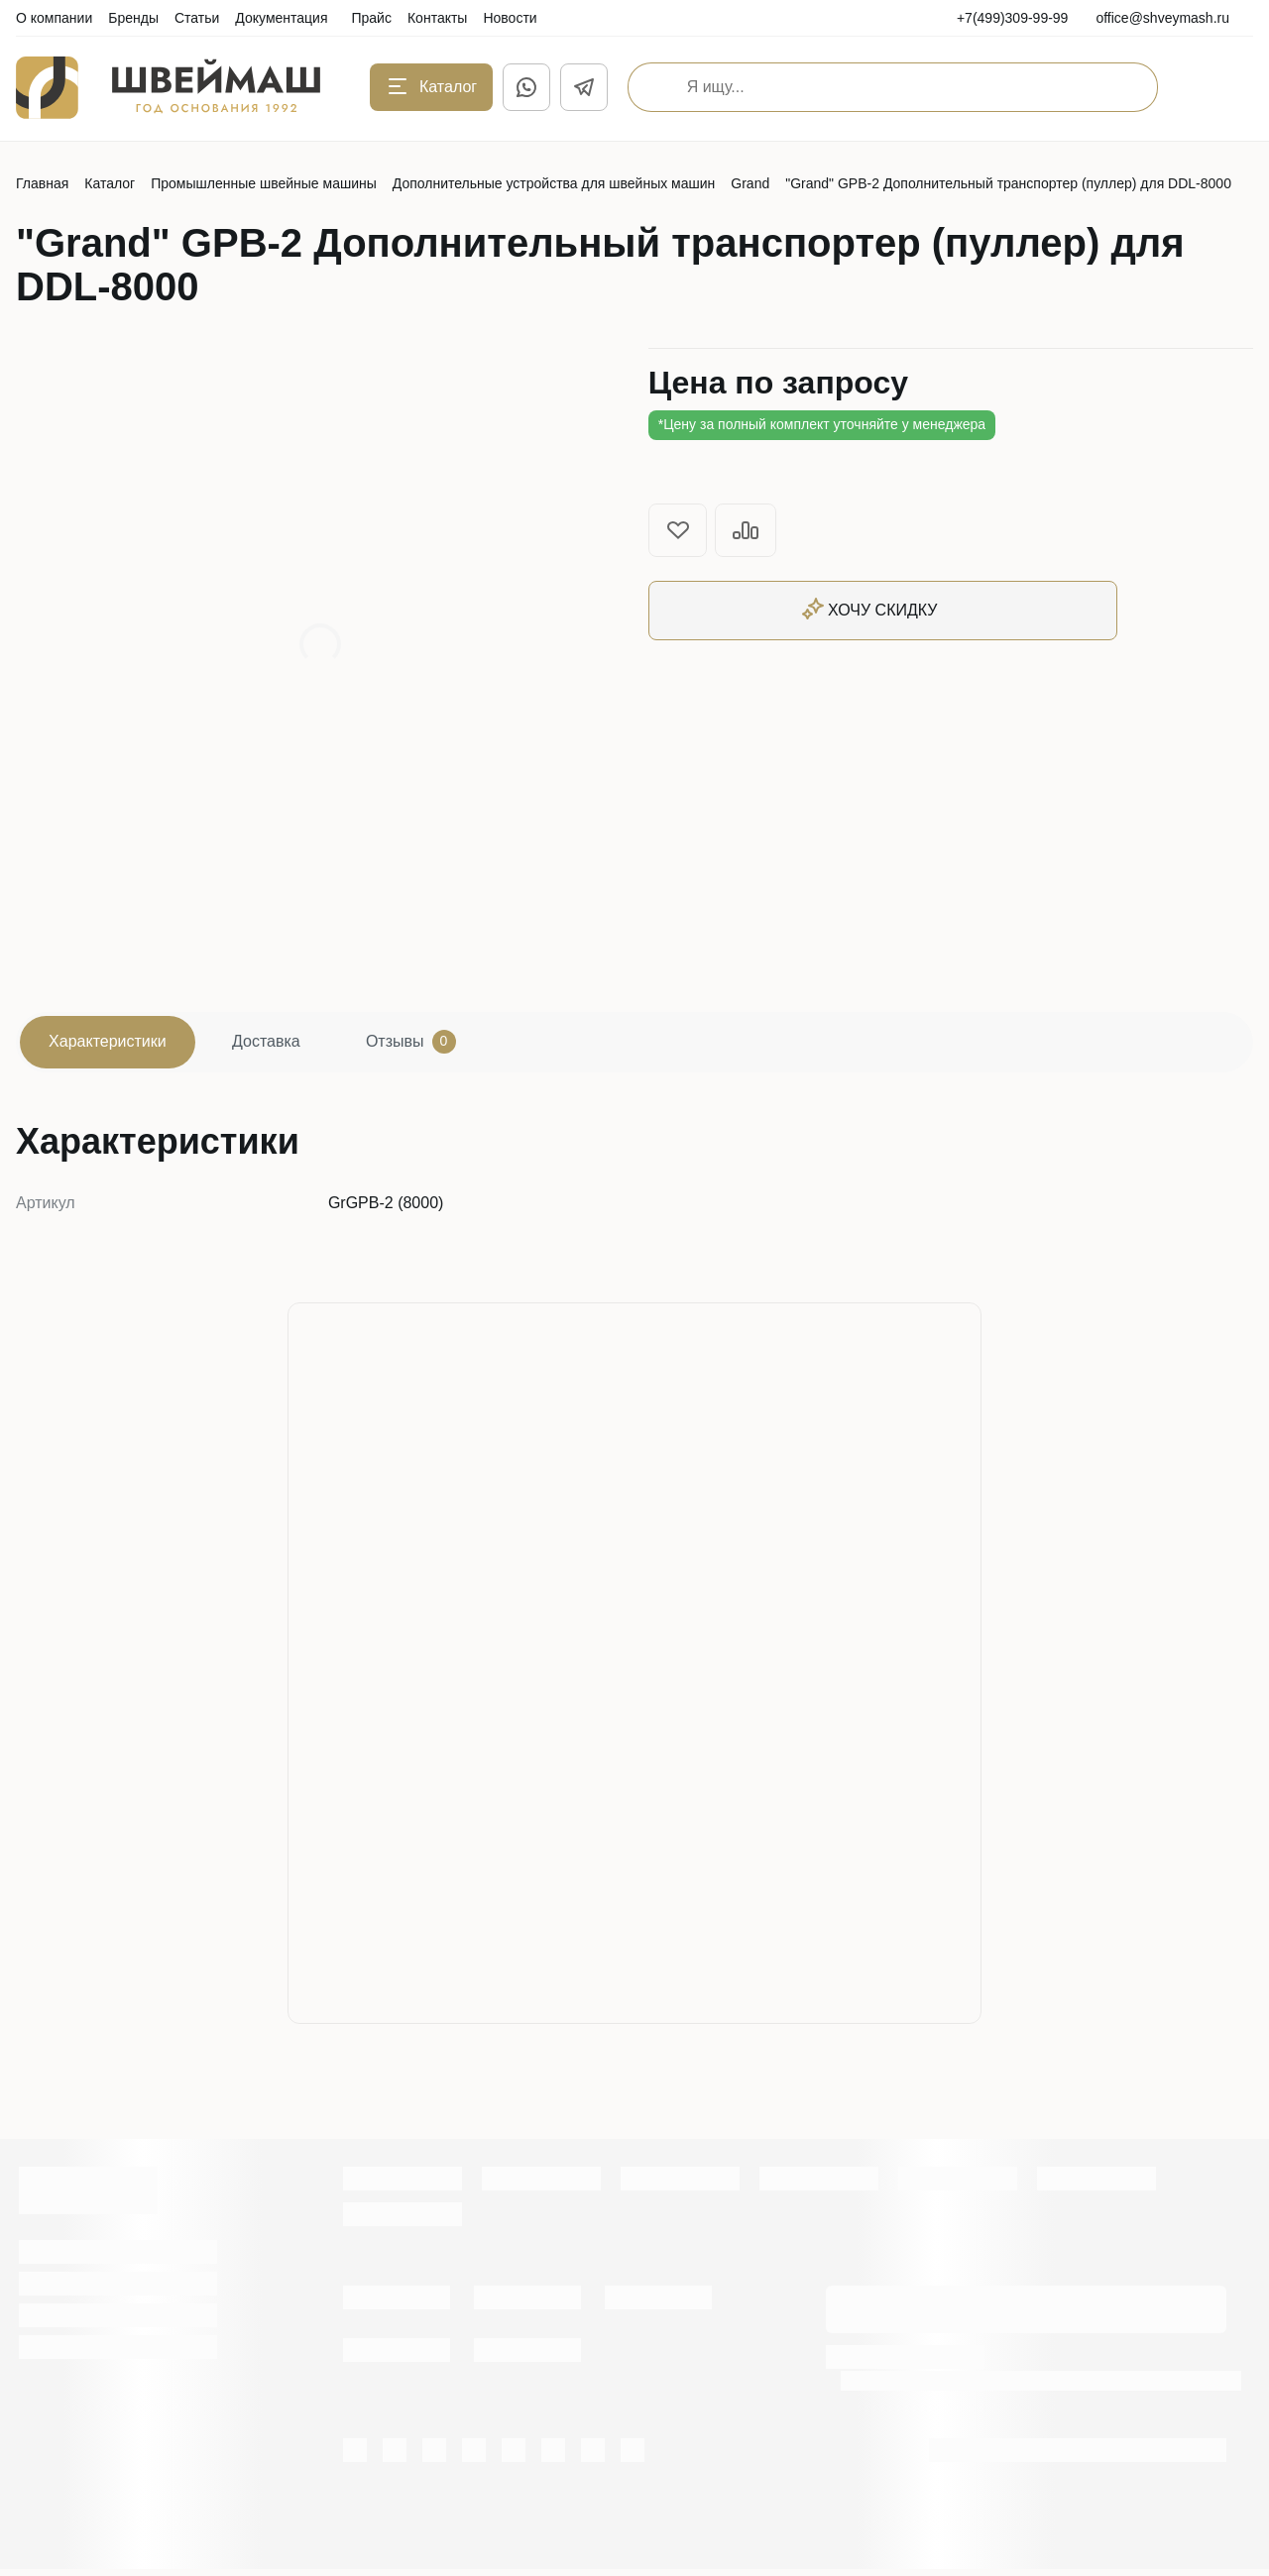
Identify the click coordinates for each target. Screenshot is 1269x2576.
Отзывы (445, 1046)
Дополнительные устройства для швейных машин (554, 183)
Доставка (287, 1045)
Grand (750, 183)
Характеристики (114, 1045)
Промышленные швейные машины (264, 183)
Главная (42, 183)
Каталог (109, 183)
